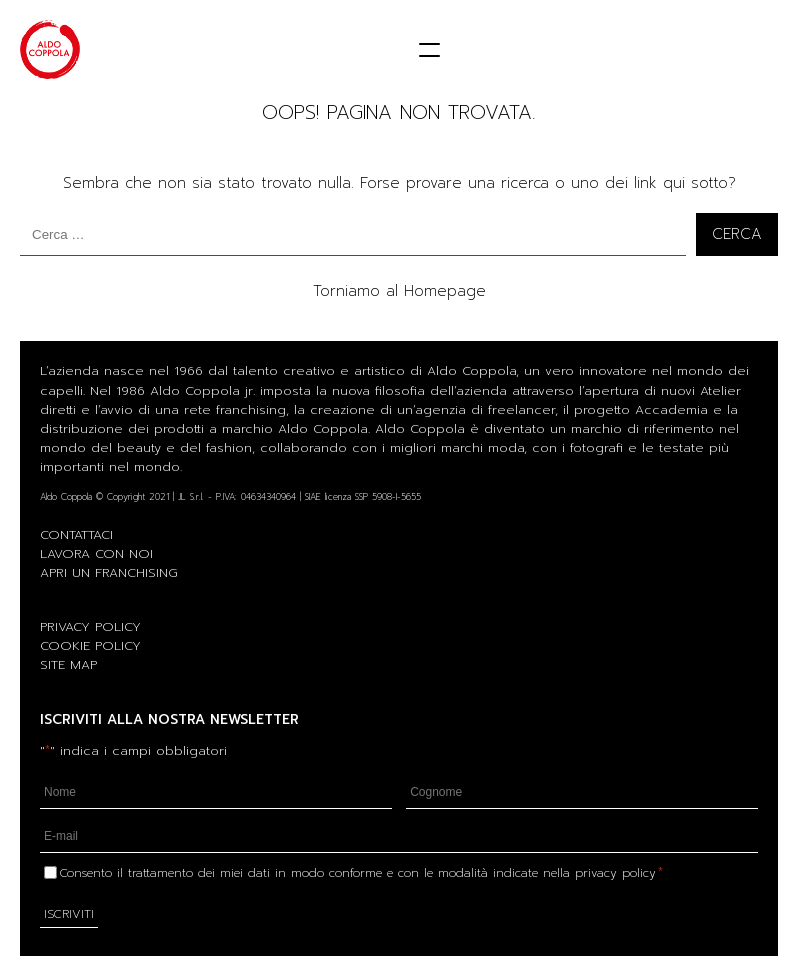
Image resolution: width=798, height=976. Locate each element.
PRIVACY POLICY (90, 626)
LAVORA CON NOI (96, 553)
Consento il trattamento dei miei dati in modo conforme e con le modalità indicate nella (361, 872)
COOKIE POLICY (90, 645)
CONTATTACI (76, 534)
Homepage (445, 291)
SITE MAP (68, 664)
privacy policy (615, 873)
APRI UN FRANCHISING (109, 572)
